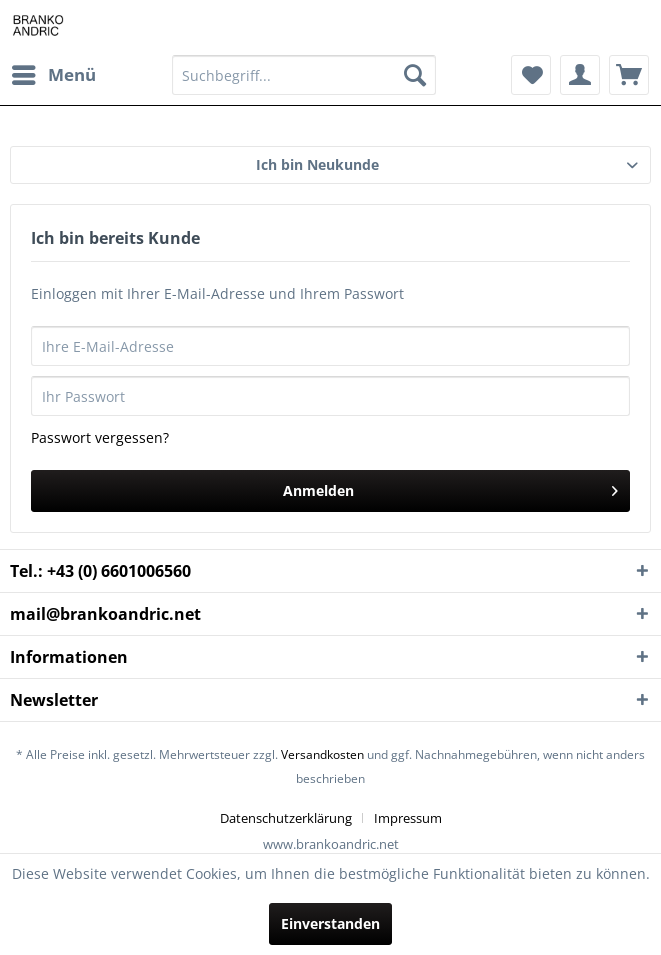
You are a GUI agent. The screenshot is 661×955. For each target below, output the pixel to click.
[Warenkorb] (629, 75)
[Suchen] (415, 75)
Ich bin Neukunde (317, 164)
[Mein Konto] (580, 75)
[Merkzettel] (531, 75)
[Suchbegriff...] (304, 75)
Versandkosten (322, 754)
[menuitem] (53, 75)
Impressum (408, 818)
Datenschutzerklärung (286, 818)
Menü (54, 72)
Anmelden (450, 487)
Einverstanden (330, 923)
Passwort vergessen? (100, 437)
